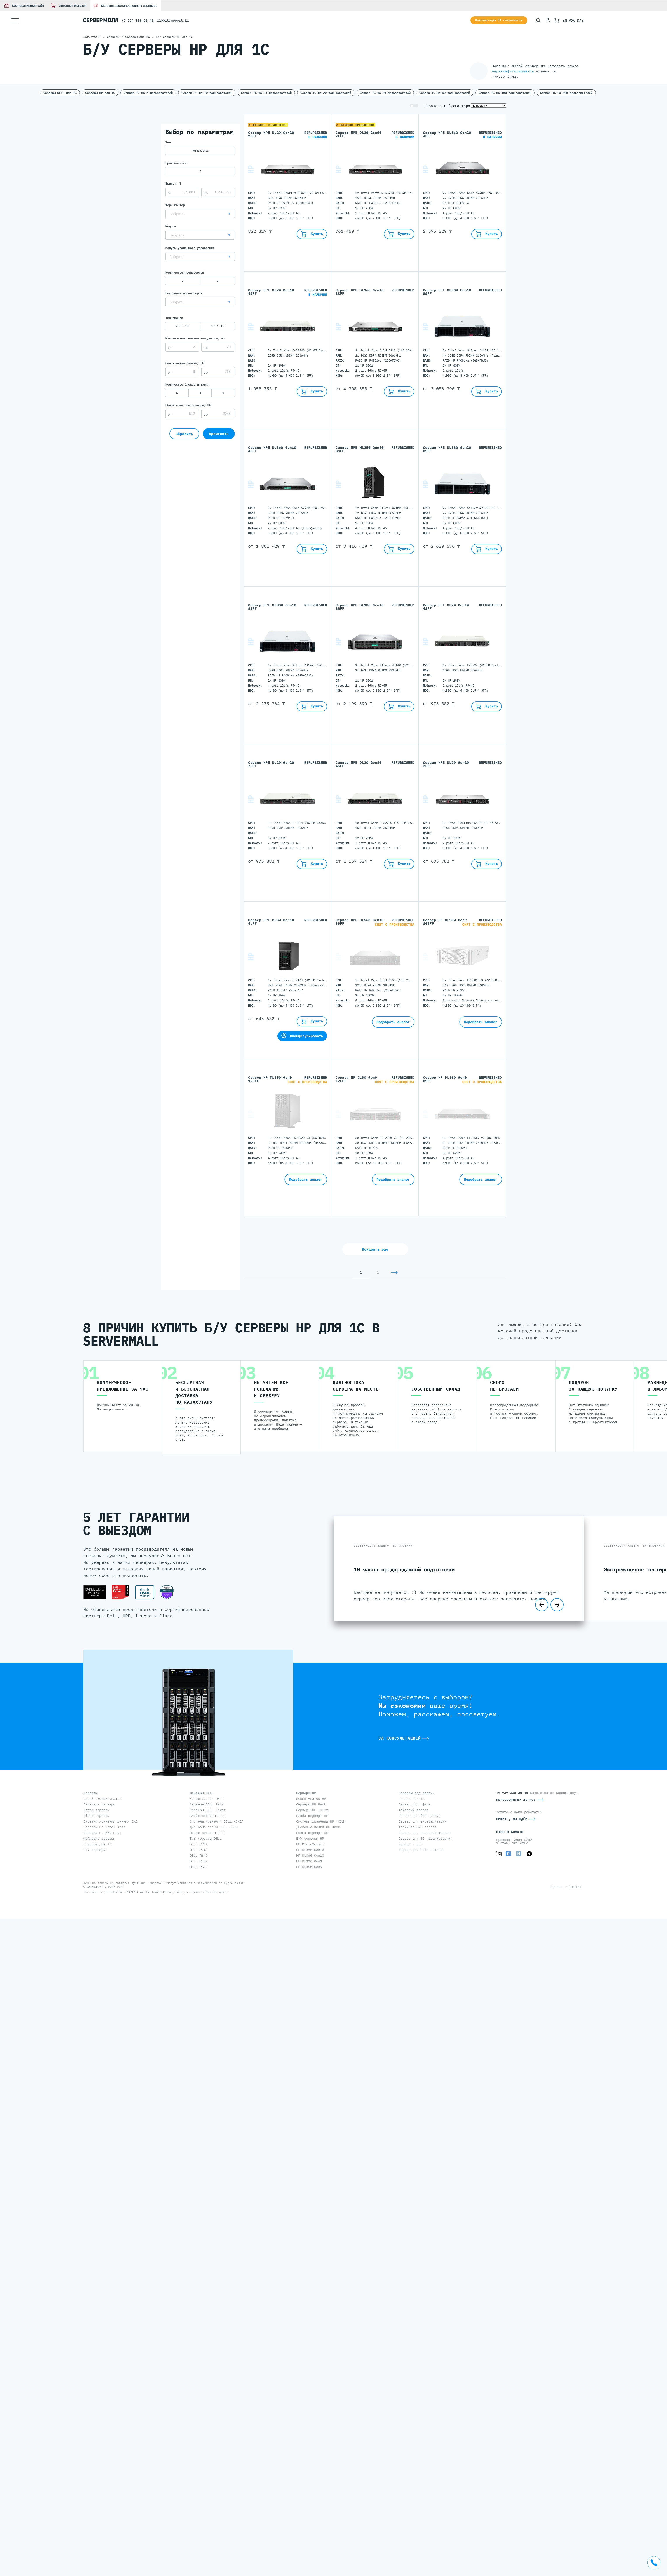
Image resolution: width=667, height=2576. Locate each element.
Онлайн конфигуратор (102, 1799)
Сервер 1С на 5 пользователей (148, 93)
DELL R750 (199, 1844)
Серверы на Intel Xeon (104, 1827)
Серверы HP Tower (312, 1810)
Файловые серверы (99, 1838)
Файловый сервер (413, 1810)
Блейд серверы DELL (208, 1816)
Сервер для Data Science (421, 1850)
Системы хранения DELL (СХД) (217, 1821)
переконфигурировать (513, 71)
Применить (219, 434)
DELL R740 (199, 1850)
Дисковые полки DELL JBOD (214, 1827)
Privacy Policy (174, 1892)
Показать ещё (375, 1249)
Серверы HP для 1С (100, 93)
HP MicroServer (310, 1844)
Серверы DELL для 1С (60, 93)
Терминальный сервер (418, 1827)
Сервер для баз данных (420, 1816)
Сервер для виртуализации (422, 1821)
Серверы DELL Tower (208, 1810)
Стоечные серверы (99, 1804)
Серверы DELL (202, 1793)
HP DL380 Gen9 (309, 1861)
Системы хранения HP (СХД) (321, 1821)
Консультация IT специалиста (498, 20)
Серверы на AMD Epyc (102, 1833)
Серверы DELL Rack (207, 1804)
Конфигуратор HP (311, 1799)
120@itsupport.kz (173, 20)
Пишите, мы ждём (512, 1819)
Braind (575, 1887)
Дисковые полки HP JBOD (318, 1827)
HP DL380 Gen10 (310, 1850)
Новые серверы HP (312, 1833)
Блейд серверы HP (312, 1816)
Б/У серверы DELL (206, 1838)
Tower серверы (96, 1810)
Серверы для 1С (97, 1844)
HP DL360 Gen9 (309, 1867)
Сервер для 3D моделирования (426, 1838)
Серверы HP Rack (311, 1804)
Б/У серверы (94, 1850)
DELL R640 (199, 1855)
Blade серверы (96, 1816)
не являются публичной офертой (136, 1883)
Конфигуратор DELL (207, 1799)
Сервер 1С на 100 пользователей (505, 93)
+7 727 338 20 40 (137, 20)
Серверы (90, 1793)
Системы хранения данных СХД (110, 1821)
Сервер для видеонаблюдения (425, 1833)
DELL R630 (199, 1867)
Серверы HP (306, 1793)
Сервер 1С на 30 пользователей (385, 93)
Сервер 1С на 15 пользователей (266, 93)
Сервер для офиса (414, 1804)
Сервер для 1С (412, 1799)
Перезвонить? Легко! (516, 1800)
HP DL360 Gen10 (310, 1855)
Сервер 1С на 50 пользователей (444, 93)
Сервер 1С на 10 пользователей (206, 93)
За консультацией (399, 1738)
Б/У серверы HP (310, 1838)
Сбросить (184, 434)
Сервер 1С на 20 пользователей (325, 93)
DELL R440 (199, 1861)
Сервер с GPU (411, 1844)
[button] (200, 213)
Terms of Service (205, 1892)
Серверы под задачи (417, 1793)
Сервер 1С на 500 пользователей (566, 93)
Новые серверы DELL (208, 1833)
